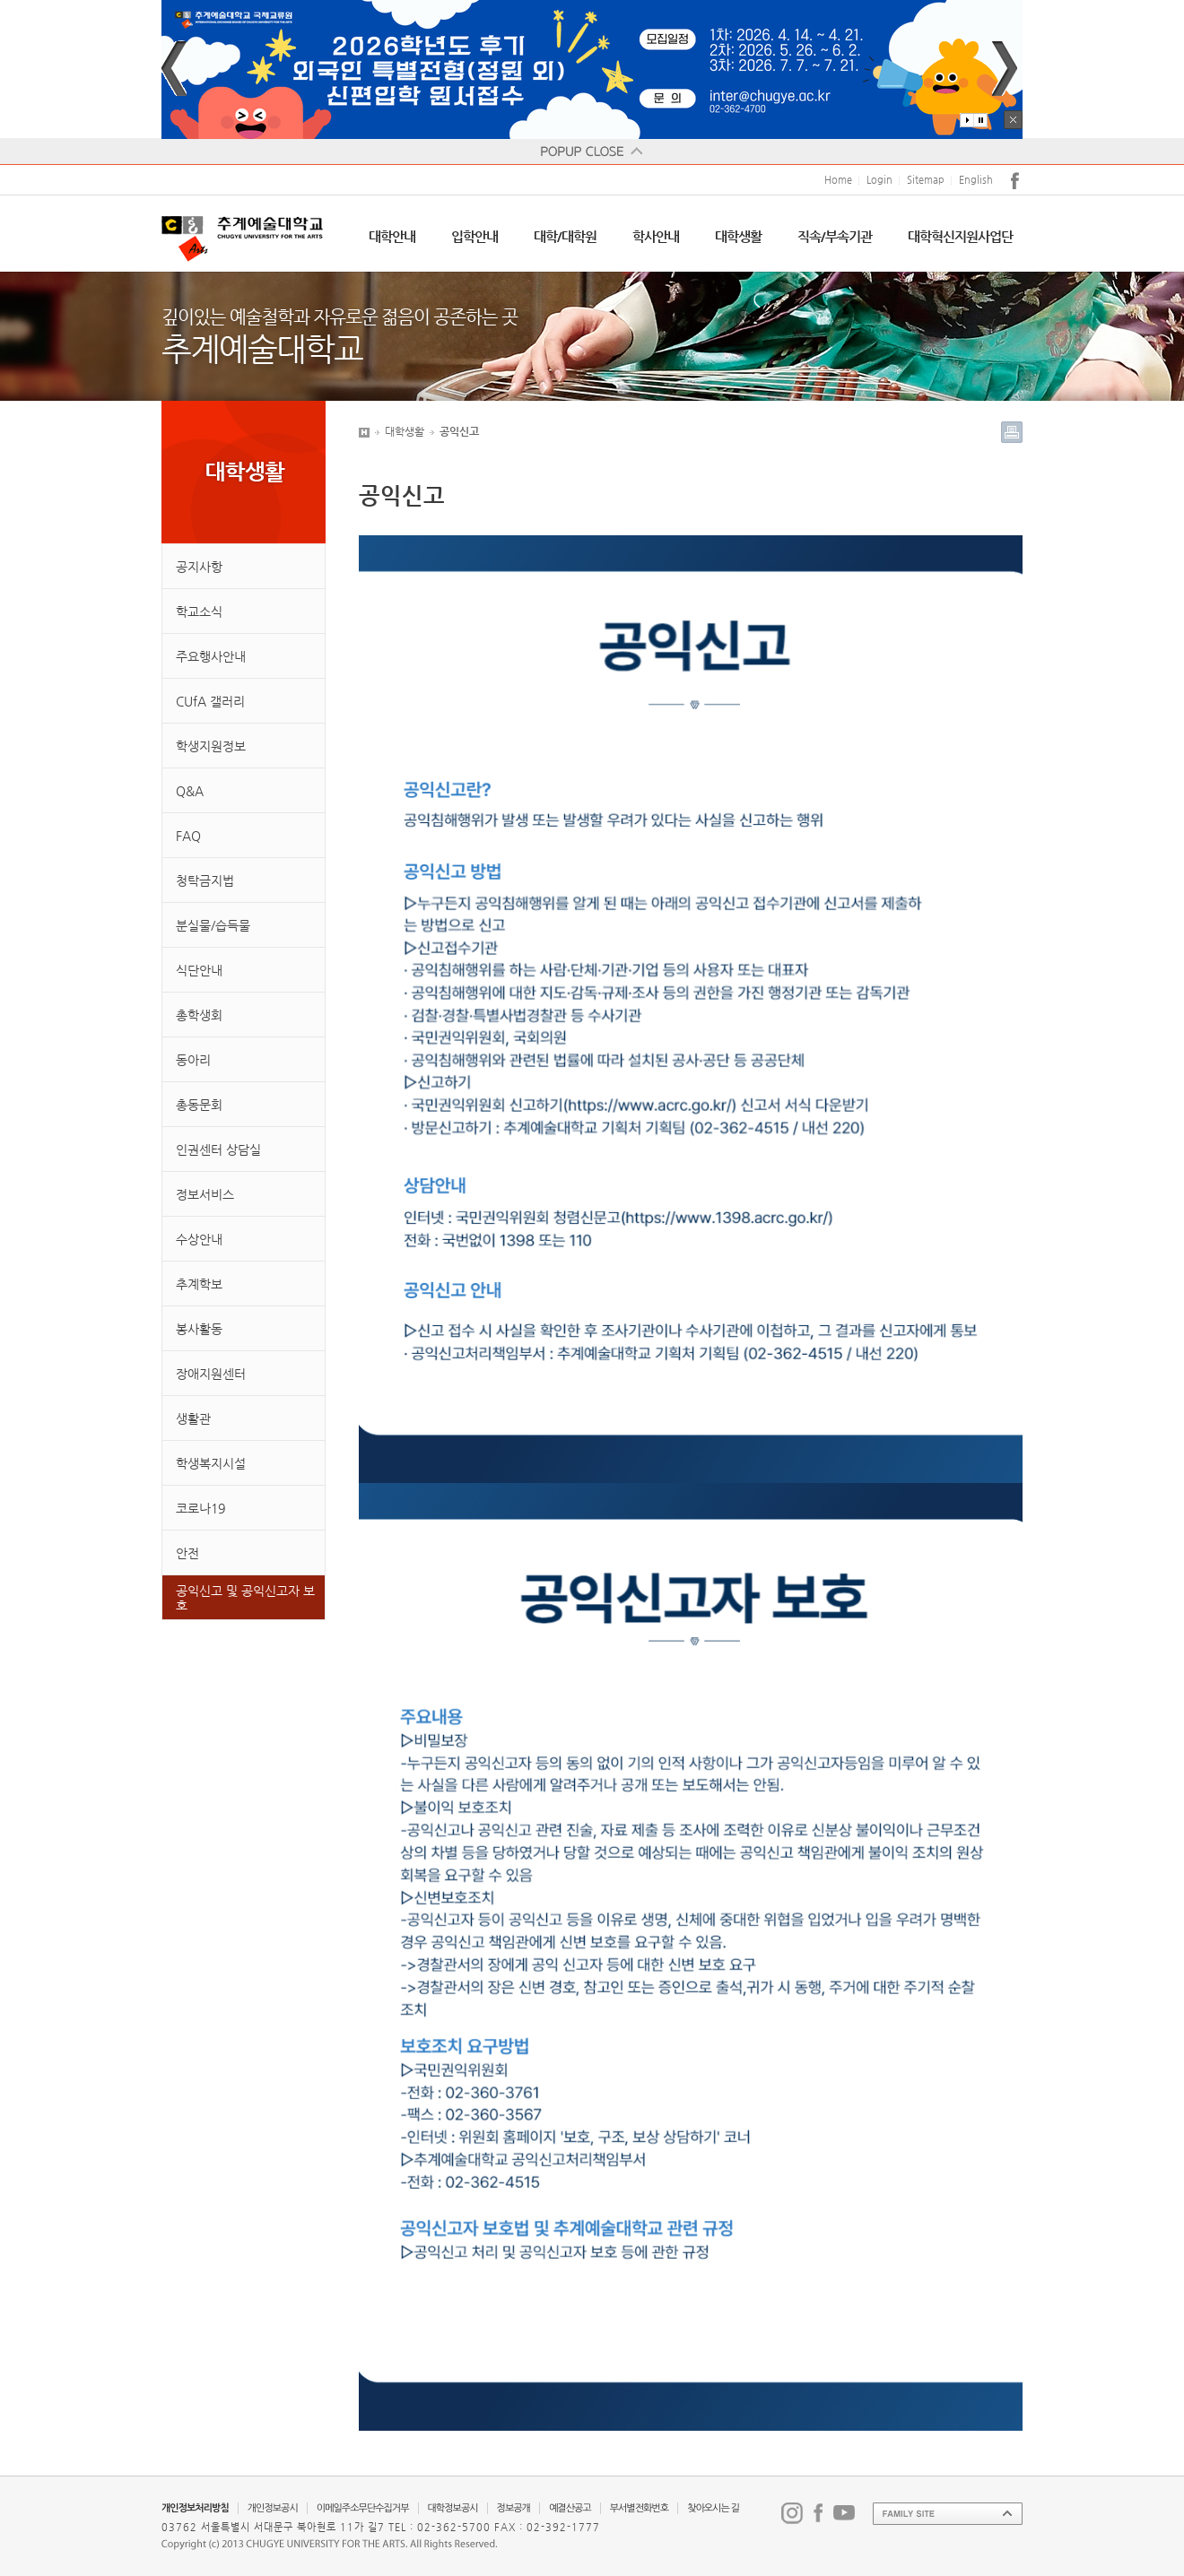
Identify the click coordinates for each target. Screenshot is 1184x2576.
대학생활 (738, 236)
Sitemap (926, 180)
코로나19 (200, 1508)
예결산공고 (570, 2508)
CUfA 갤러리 (210, 701)
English (976, 180)
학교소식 (199, 611)
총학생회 (199, 1015)
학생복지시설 (211, 1463)
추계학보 (199, 1284)
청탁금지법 (205, 880)
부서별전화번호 (639, 2508)
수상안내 (199, 1239)
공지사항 (199, 566)
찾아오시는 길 (713, 2508)
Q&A (190, 791)
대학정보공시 (453, 2508)
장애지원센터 (211, 1373)
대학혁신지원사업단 (960, 236)
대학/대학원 (565, 236)
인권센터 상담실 (218, 1149)
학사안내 (655, 236)
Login (879, 180)
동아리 (193, 1060)
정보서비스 (205, 1194)
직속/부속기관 (834, 236)
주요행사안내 (211, 656)
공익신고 (459, 431)
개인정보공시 (273, 2508)
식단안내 (199, 970)
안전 (187, 1553)
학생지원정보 (211, 746)
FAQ (188, 835)
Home (838, 180)
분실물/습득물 (213, 925)
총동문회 (199, 1104)
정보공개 (513, 2508)
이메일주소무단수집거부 (363, 2508)
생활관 (193, 1418)
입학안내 (474, 236)
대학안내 (392, 236)
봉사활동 (199, 1329)
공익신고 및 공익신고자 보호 (245, 1597)
